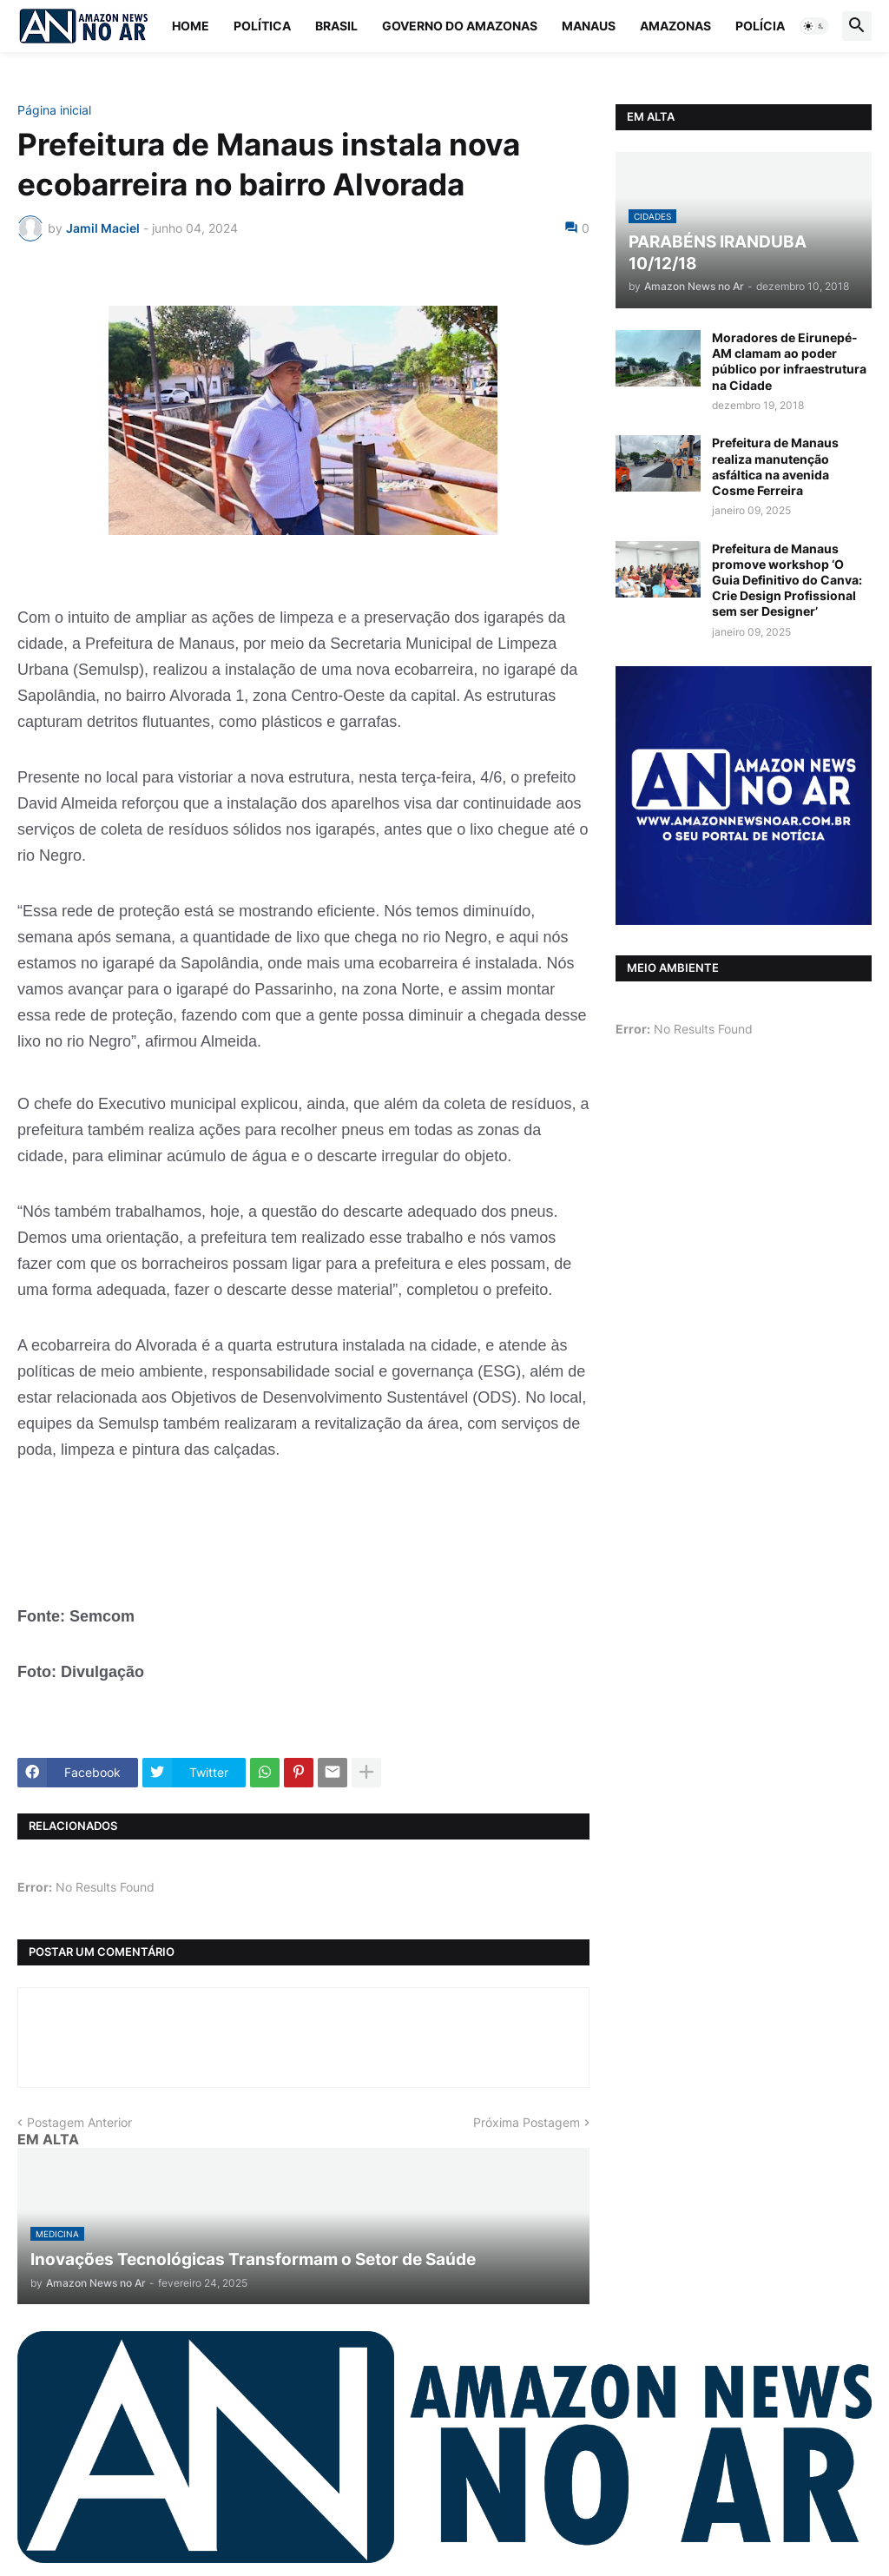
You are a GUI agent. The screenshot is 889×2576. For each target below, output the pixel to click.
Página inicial (54, 110)
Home (190, 25)
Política (262, 25)
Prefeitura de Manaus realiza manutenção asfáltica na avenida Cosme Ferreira (775, 466)
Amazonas (675, 25)
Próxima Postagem (526, 2122)
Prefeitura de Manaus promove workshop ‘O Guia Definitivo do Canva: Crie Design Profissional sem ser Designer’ (787, 580)
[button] (814, 26)
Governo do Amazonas (459, 25)
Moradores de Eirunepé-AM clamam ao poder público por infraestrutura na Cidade (789, 361)
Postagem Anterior (79, 2122)
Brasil (336, 25)
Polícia (760, 25)
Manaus (589, 25)
